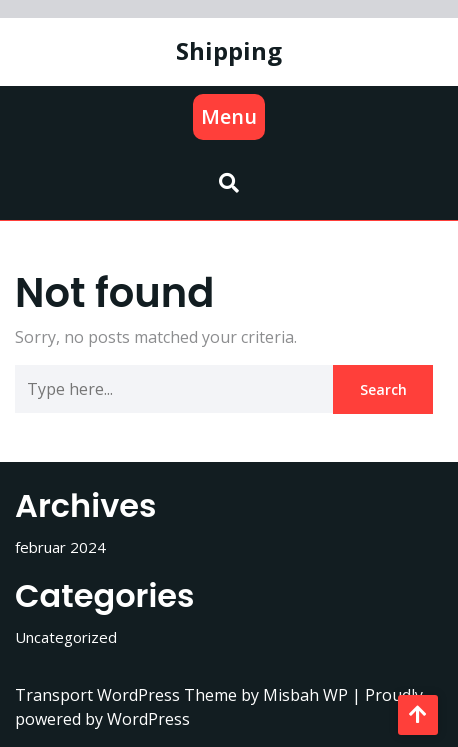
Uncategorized (66, 637)
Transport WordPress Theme (128, 695)
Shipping (229, 50)
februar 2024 (60, 547)
